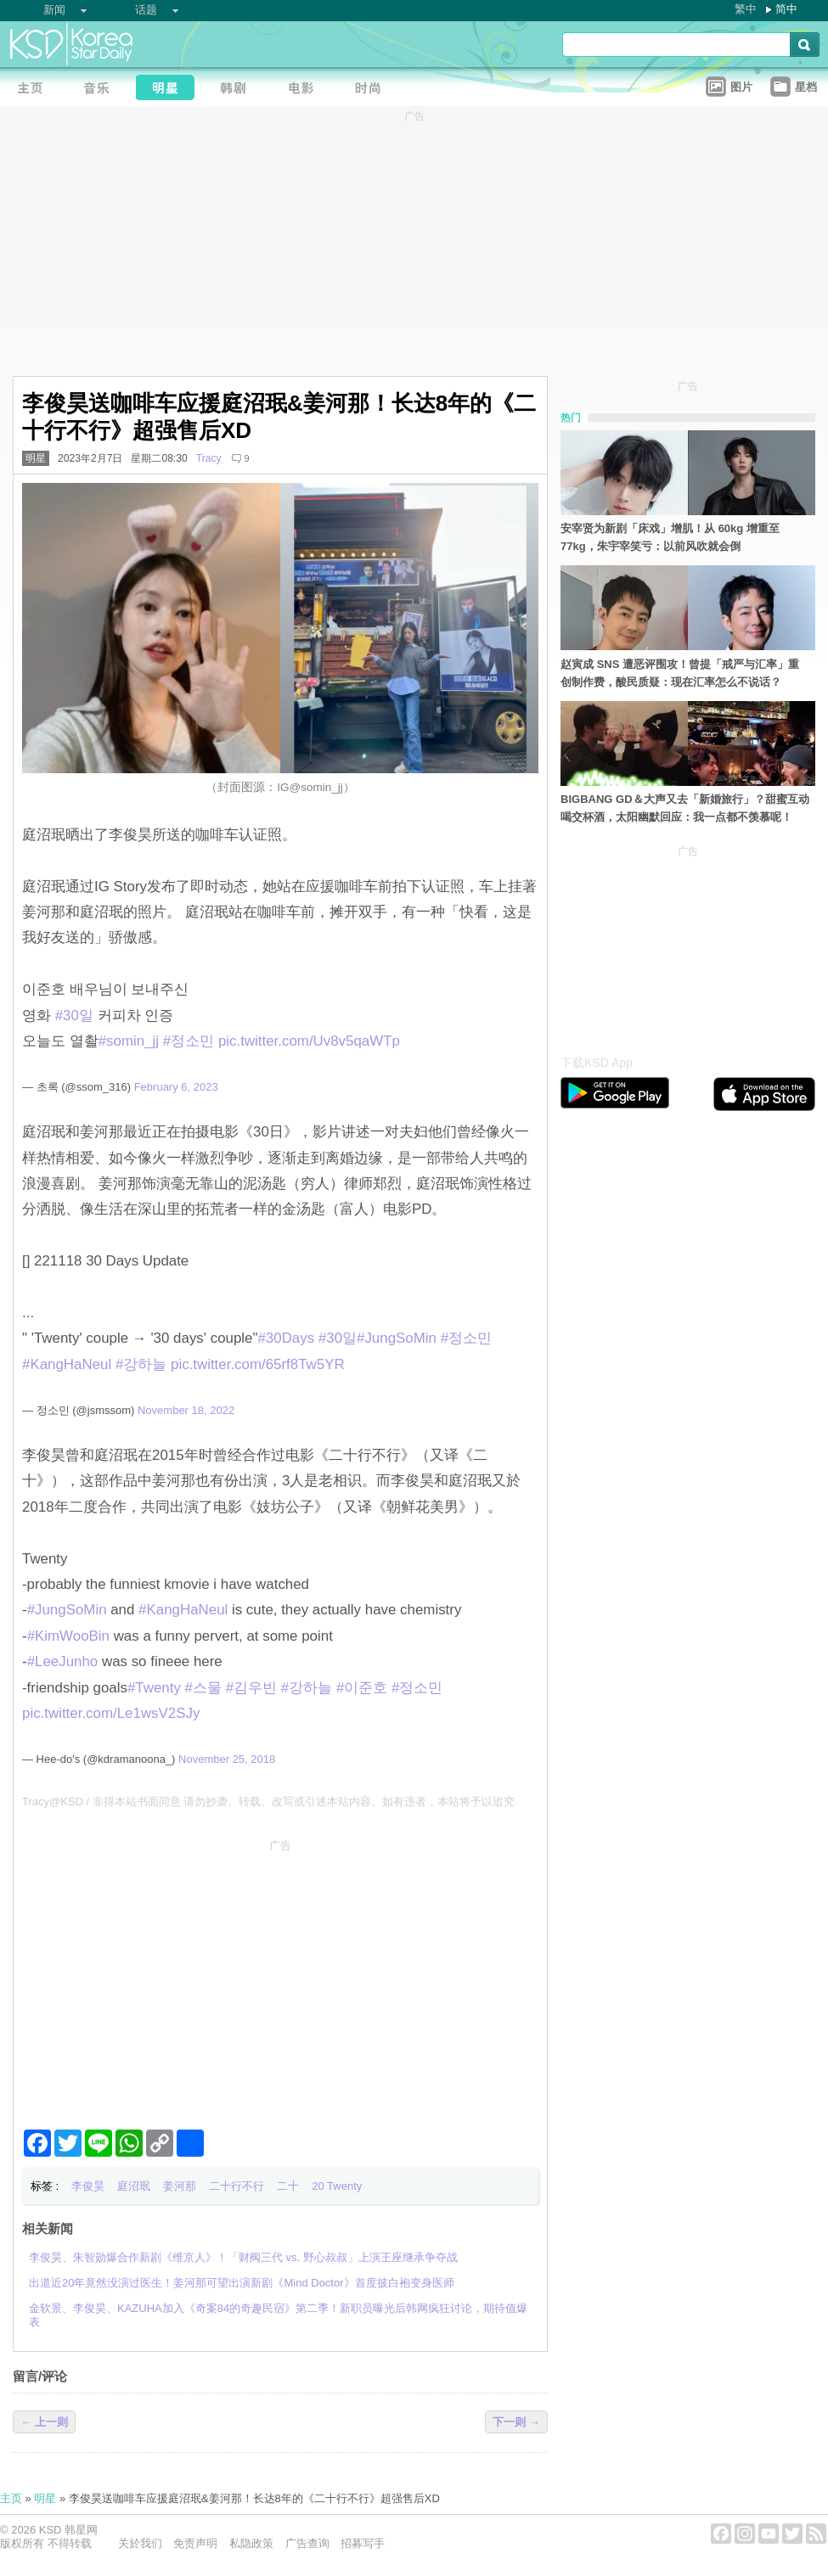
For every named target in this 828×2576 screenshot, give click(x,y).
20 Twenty (337, 2186)
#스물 (203, 1688)
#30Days (285, 1338)
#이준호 (361, 1688)
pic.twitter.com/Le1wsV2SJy (111, 1713)
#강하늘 (140, 1364)
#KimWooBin (68, 1636)
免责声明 (195, 2543)
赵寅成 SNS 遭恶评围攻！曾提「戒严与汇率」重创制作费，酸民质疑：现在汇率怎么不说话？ (679, 673)
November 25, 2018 (226, 1759)
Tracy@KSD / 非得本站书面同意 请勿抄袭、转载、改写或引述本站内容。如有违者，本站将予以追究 (268, 1801)
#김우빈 (251, 1688)
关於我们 (140, 2543)
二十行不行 (236, 2186)
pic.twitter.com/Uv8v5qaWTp (309, 1041)
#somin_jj (129, 1041)
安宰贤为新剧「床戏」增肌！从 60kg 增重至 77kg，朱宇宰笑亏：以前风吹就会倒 (670, 537)
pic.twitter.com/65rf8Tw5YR (258, 1364)
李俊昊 (87, 2186)
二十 (288, 2186)
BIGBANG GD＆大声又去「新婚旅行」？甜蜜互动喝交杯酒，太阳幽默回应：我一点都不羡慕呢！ (684, 808)
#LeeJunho (63, 1661)
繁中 (746, 9)
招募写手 (363, 2543)
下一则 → (516, 2422)
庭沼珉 (133, 2186)
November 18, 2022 (186, 1410)
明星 (35, 458)
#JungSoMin (397, 1338)
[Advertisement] (280, 1977)
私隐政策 (251, 2543)
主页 (11, 2498)
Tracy (209, 458)
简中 (786, 9)
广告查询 (307, 2543)
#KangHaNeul (66, 1364)
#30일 (74, 1015)
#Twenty (154, 1688)
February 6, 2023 (176, 1086)
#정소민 (188, 1041)
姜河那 (179, 2186)
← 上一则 (44, 2422)
